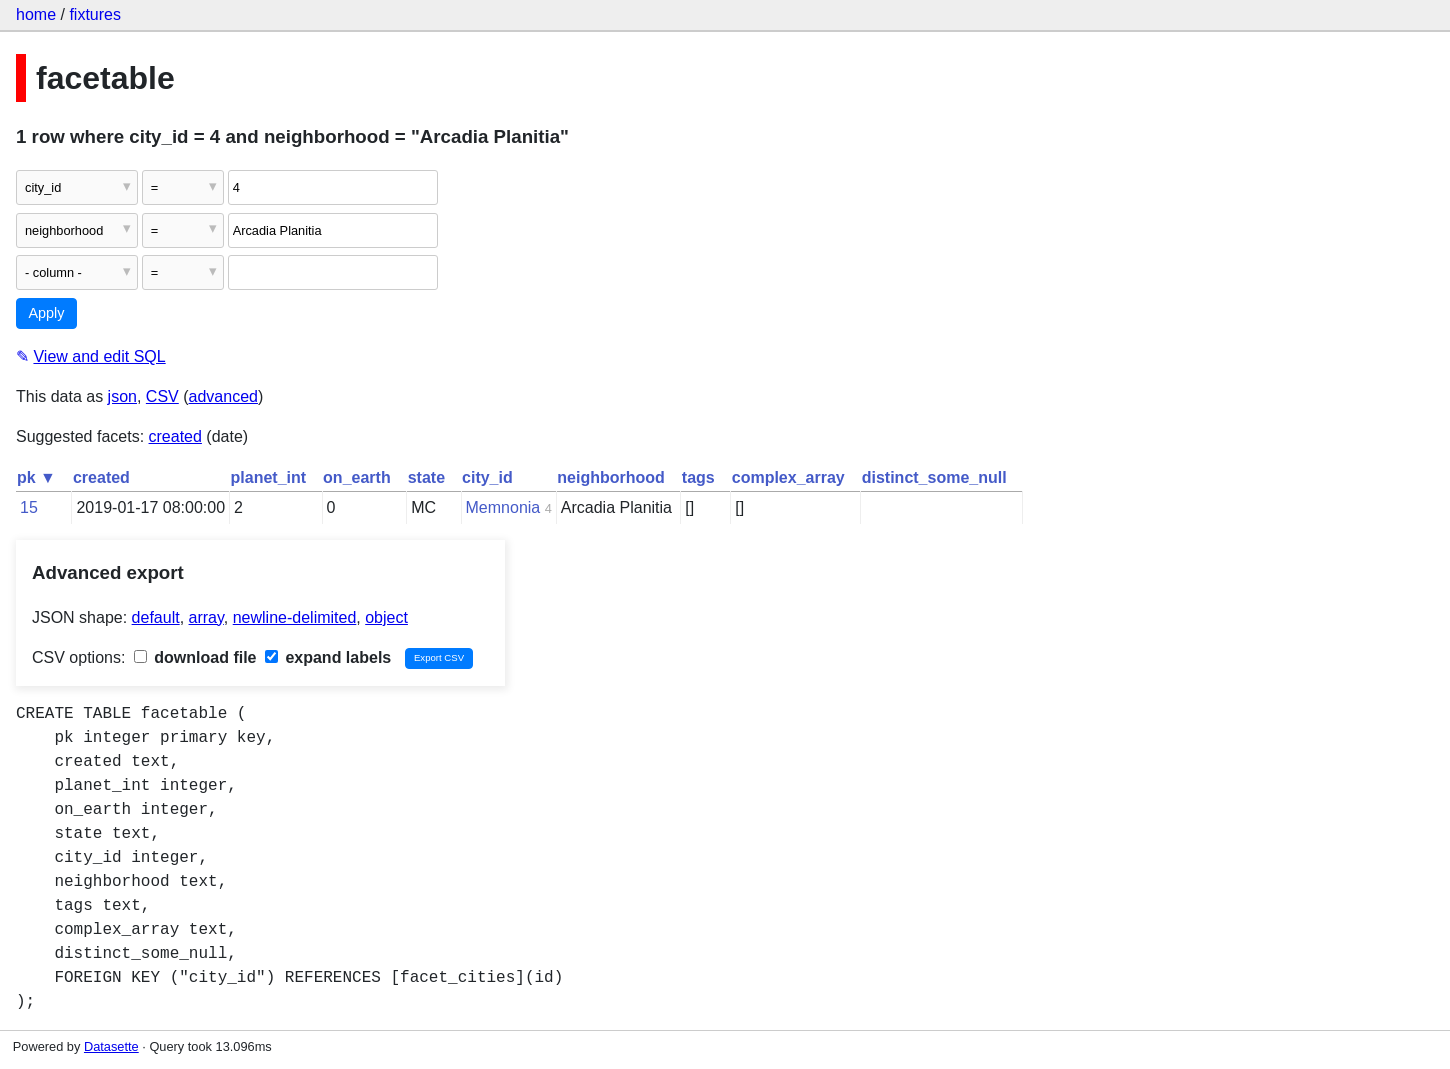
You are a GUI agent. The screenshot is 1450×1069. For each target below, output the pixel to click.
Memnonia (503, 507)
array (206, 617)
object (386, 617)
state (426, 477)
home (36, 14)
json (122, 396)
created (175, 436)
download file (195, 657)
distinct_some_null (934, 477)
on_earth (357, 477)
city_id (487, 477)
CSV (162, 396)
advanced (223, 396)
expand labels (328, 657)
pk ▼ (36, 477)
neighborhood (611, 477)
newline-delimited (295, 617)
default (156, 617)
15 (29, 507)
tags (698, 477)
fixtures (95, 14)
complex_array (788, 477)
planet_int (269, 477)
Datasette (111, 1046)
